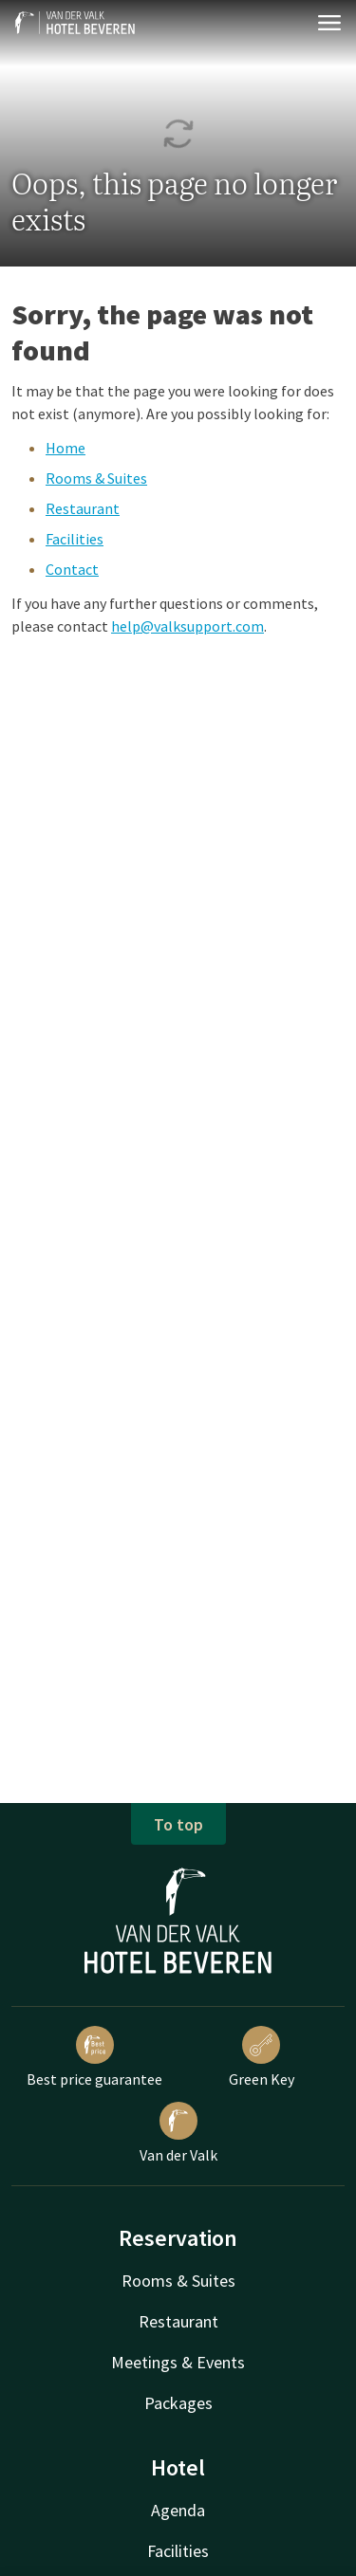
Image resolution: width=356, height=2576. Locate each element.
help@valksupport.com (187, 625)
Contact (72, 569)
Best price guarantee (94, 2057)
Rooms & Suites (96, 478)
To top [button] (178, 1824)
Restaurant (83, 508)
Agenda (178, 2510)
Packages (178, 2403)
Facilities (74, 538)
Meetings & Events (178, 2362)
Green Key (261, 2057)
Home (65, 447)
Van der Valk (178, 2133)
